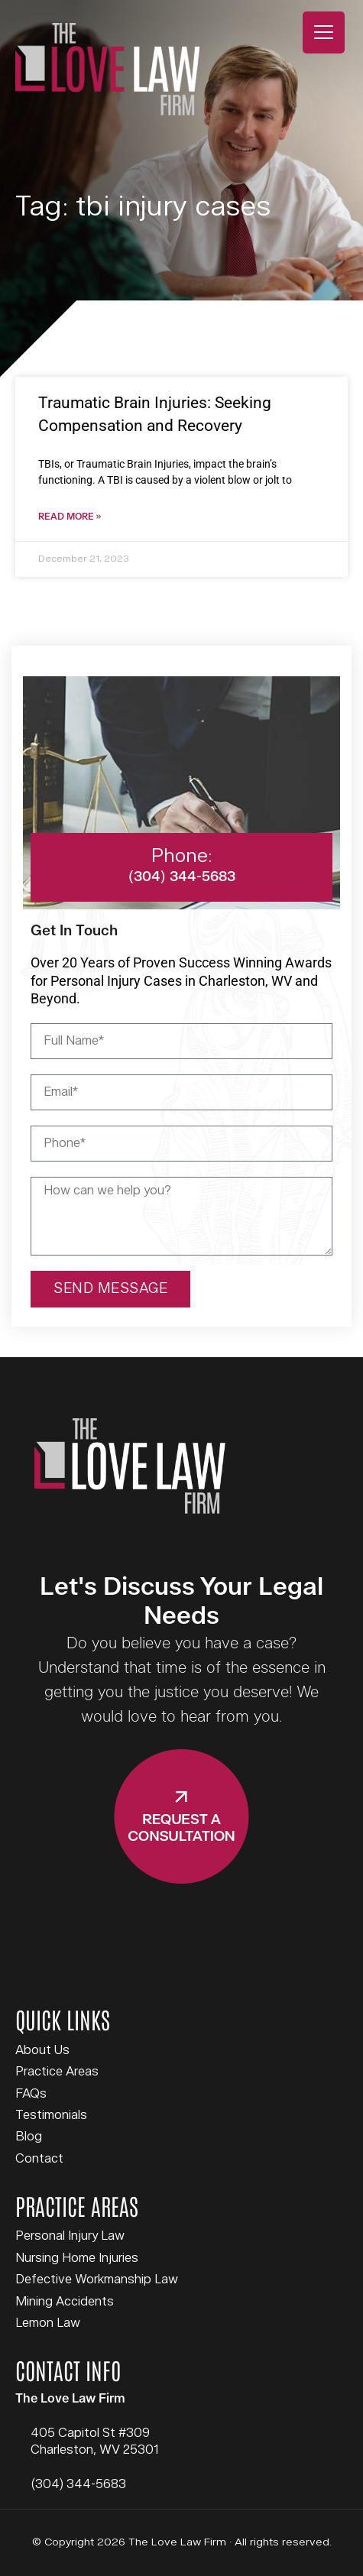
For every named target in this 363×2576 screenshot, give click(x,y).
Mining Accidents (64, 2301)
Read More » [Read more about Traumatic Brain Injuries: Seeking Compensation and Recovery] (69, 516)
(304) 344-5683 (78, 2484)
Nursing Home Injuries (76, 2258)
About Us (42, 2050)
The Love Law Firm (107, 69)
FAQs (31, 2094)
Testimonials (51, 2115)
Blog (28, 2136)
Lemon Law (47, 2323)
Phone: (181, 856)
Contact (39, 2159)
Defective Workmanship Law (96, 2279)
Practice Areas (57, 2071)
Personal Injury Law (70, 2236)
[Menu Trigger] (324, 32)
